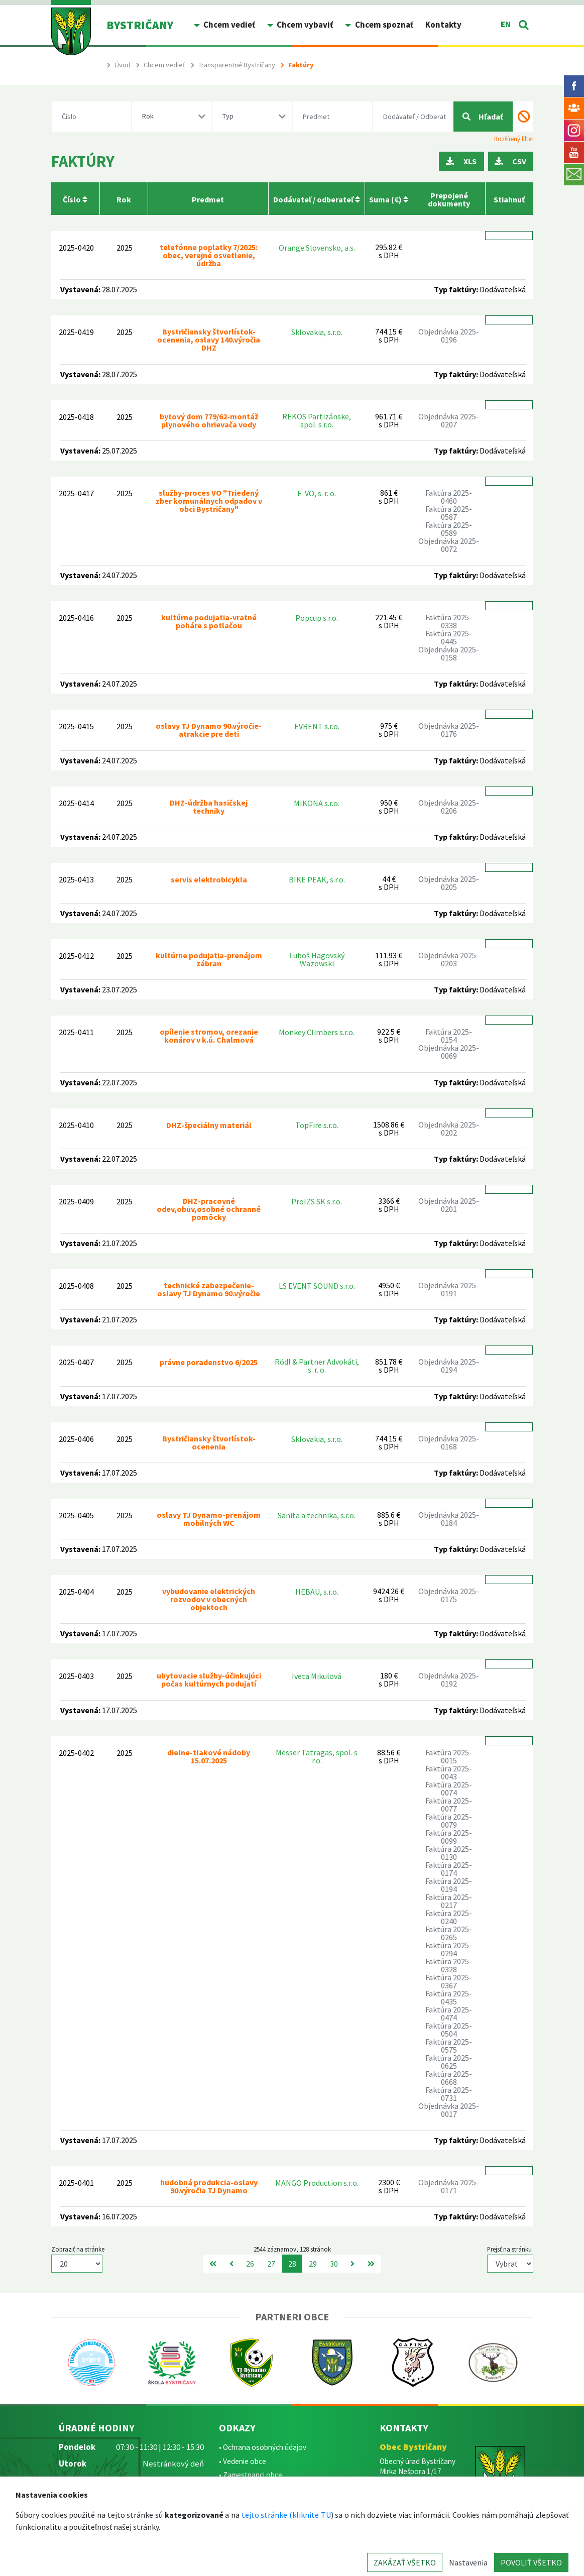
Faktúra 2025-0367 (448, 1981)
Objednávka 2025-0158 (448, 653)
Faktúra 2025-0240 (448, 1917)
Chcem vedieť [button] (228, 24)
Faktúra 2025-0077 (448, 1805)
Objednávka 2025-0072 (448, 545)
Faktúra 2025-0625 (448, 2062)
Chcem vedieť (164, 64)
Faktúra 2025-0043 (448, 1772)
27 (271, 2264)
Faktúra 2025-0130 (448, 1853)
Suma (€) (388, 199)
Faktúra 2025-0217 (448, 1901)
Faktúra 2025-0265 (448, 1933)
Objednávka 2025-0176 (448, 730)
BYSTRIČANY (139, 25)
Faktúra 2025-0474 (448, 2013)
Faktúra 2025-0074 (448, 1788)
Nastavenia (468, 2562)
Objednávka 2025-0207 (448, 420)
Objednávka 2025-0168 (448, 1442)
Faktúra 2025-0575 (448, 2046)
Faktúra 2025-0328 (448, 1965)
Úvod (122, 64)
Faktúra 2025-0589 (448, 529)
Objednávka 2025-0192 (448, 1679)
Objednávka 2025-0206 (448, 807)
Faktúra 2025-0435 (448, 1997)
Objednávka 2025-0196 (448, 335)
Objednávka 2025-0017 (448, 2110)
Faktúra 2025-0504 (448, 2030)
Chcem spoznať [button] (383, 24)
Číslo (75, 199)
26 (250, 2264)
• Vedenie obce (242, 2461)
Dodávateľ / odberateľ (316, 199)
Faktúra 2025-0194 (448, 1885)
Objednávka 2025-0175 (448, 1595)
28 (292, 2264)
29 (313, 2264)
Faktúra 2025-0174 (448, 1869)
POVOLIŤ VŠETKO (531, 2562)
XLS (461, 161)
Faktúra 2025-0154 (448, 1036)
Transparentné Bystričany (236, 64)
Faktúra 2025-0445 (448, 637)
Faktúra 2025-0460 (448, 497)
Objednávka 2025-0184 (448, 1519)
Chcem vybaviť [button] (304, 24)
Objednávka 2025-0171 (448, 2186)
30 (334, 2264)
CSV (510, 161)
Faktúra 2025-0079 (448, 1821)
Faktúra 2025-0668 (448, 2078)
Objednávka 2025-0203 (448, 959)
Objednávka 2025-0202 (448, 1128)
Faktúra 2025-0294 (448, 1949)
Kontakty (443, 24)
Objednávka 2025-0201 (448, 1205)
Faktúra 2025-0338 (448, 621)
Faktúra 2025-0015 (448, 1756)
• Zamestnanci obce (250, 2475)
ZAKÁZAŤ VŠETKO (405, 2562)
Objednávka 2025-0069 (448, 1052)
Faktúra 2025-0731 (448, 2094)
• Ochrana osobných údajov (262, 2447)
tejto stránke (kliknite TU (286, 2515)
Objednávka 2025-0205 (448, 883)
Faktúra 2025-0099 (448, 1837)
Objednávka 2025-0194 (448, 1366)
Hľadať (482, 116)
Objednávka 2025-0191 (448, 1289)
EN (506, 24)
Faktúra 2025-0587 (448, 513)
